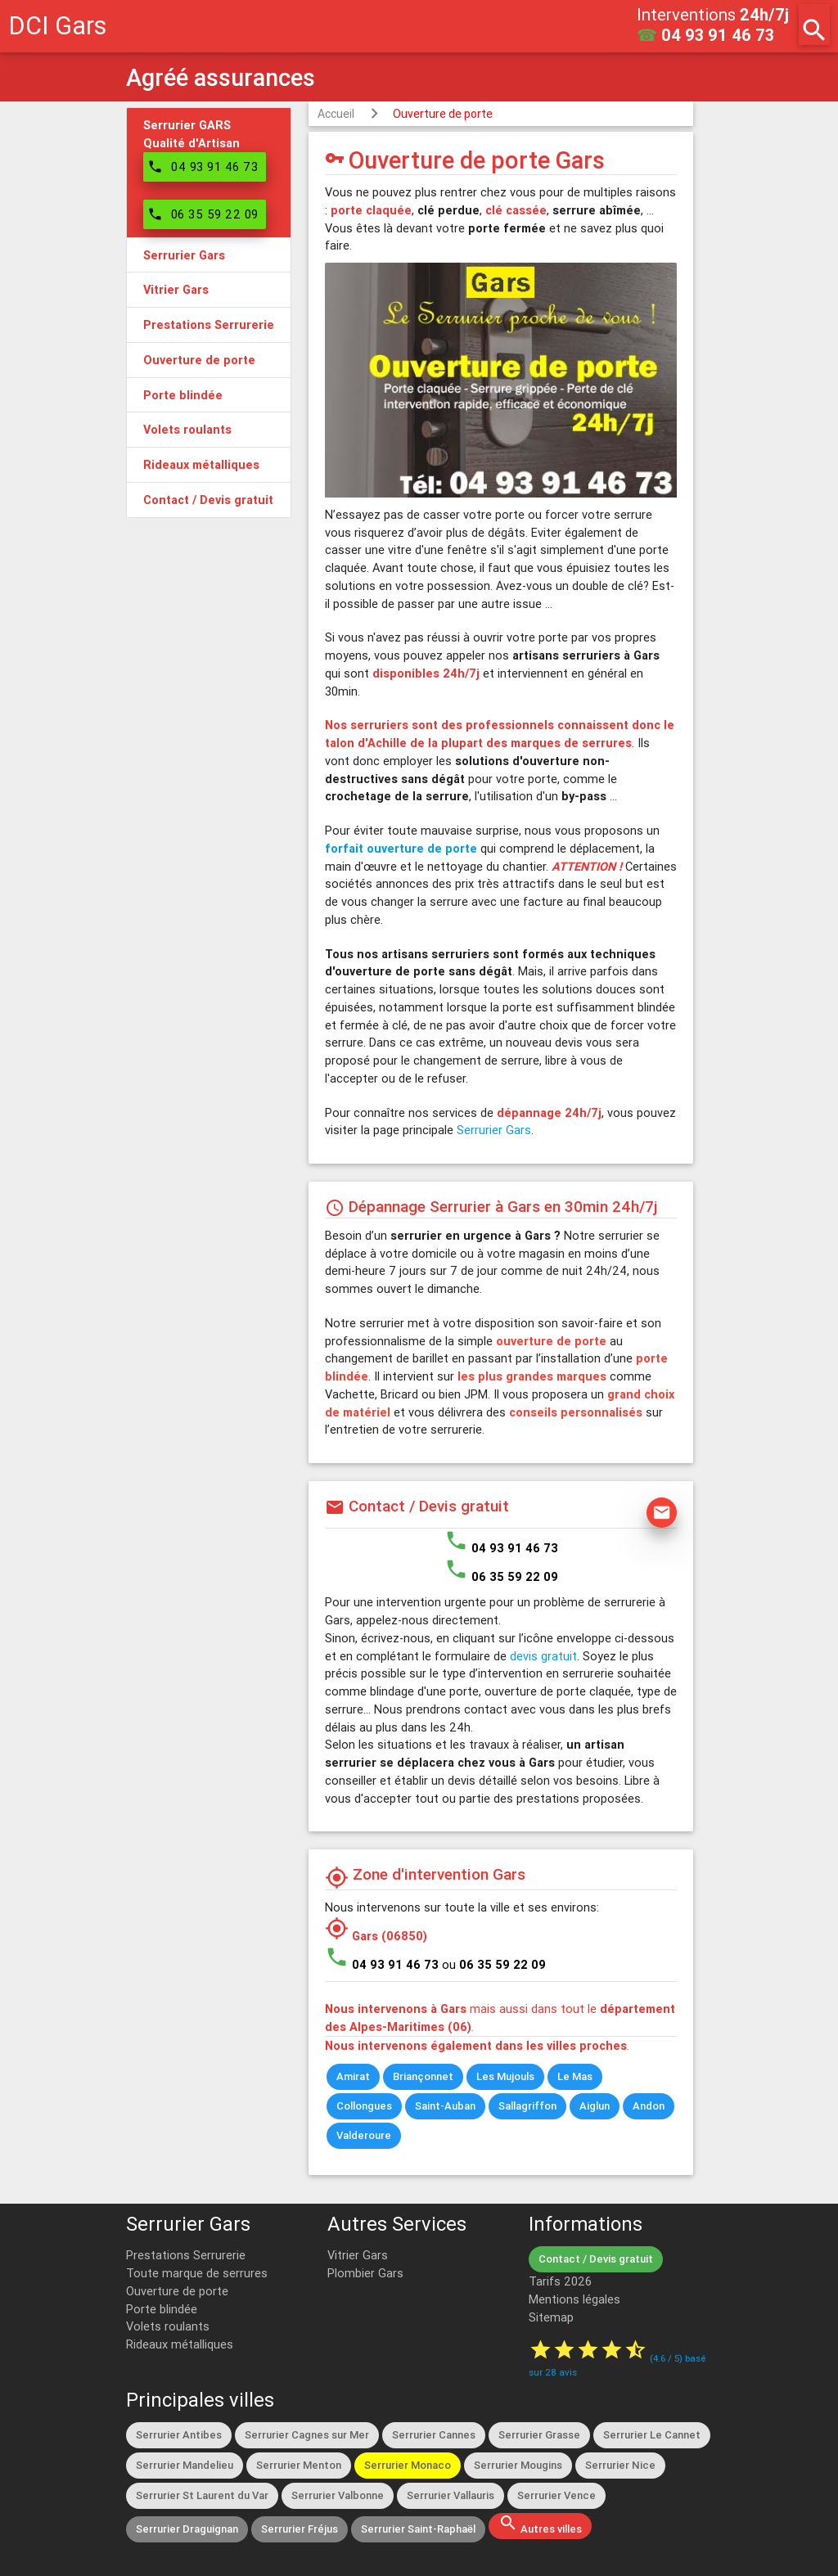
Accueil (336, 113)
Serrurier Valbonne (337, 2495)
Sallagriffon (527, 2106)
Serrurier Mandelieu (184, 2465)
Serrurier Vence (556, 2495)
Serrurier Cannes (433, 2435)
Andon (649, 2106)
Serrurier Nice (620, 2465)
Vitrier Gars (357, 2255)
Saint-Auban (445, 2106)
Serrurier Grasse (539, 2435)
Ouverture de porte (443, 113)
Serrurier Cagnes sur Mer (307, 2435)
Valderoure (363, 2135)
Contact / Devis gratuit (595, 2259)
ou (494, 1964)
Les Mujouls (505, 2076)
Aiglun (594, 2106)
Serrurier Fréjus (299, 2529)
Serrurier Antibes (179, 2435)
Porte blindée (161, 2309)
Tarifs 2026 (560, 2281)
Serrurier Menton (298, 2465)
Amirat (353, 2076)
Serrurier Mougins (518, 2465)
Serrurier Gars (494, 1129)
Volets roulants (168, 2326)
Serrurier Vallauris (450, 2495)
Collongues (364, 2106)
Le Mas (574, 2076)
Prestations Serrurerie (186, 2255)
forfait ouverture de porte (401, 848)
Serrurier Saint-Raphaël (418, 2529)
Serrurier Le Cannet (652, 2435)
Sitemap (551, 2317)
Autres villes (540, 2524)
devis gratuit (543, 1656)
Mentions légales (574, 2299)
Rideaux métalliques (179, 2344)
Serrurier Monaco (407, 2465)
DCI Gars (57, 26)
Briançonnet (423, 2076)
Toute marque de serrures (197, 2273)
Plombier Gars (365, 2273)
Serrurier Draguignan (187, 2529)
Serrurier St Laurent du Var (202, 2495)
